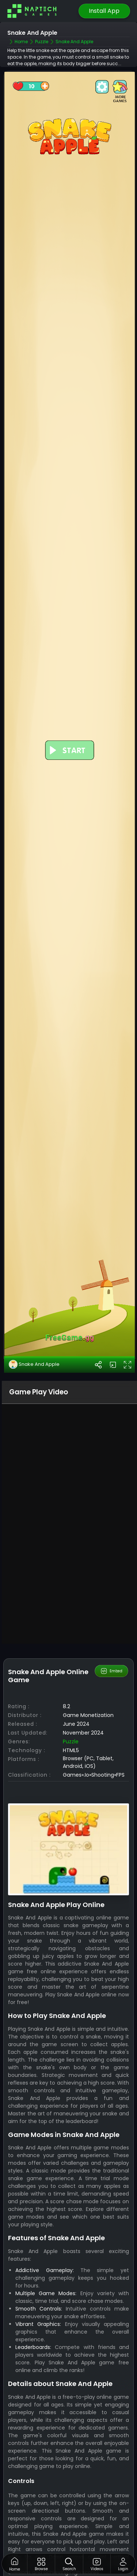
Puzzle (71, 1741)
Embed (111, 1671)
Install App (104, 11)
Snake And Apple (34, 1364)
